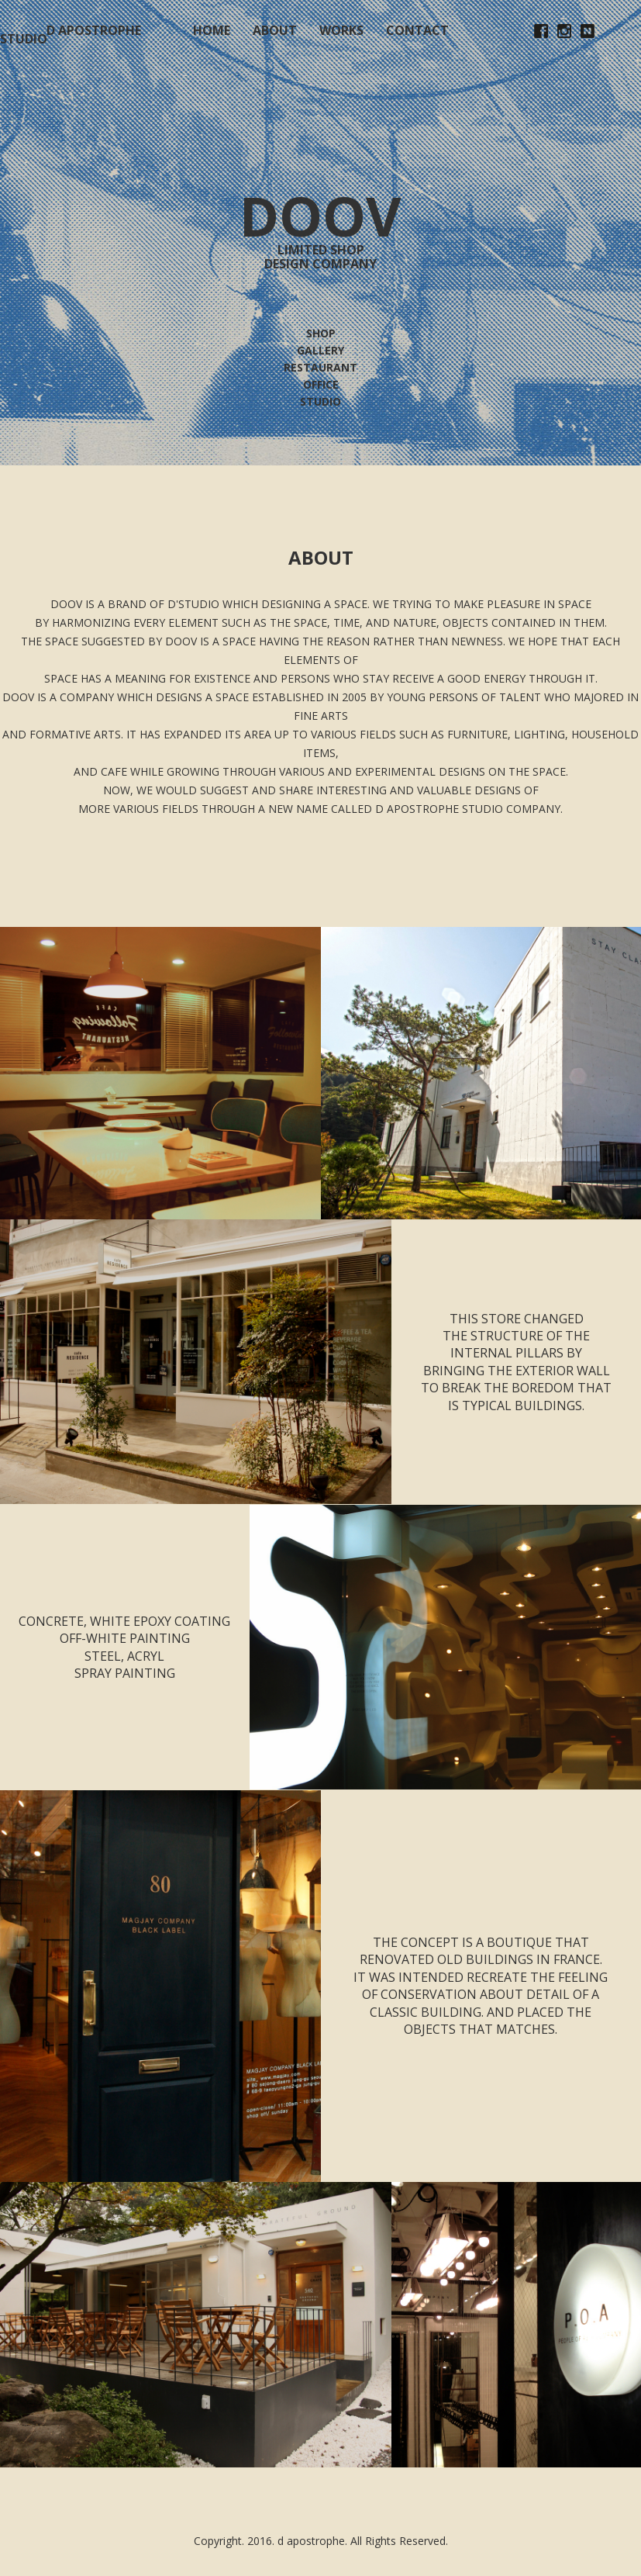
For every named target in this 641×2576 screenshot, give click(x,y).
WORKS (341, 30)
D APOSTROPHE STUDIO (70, 34)
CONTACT (417, 30)
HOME (211, 30)
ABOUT (275, 30)
